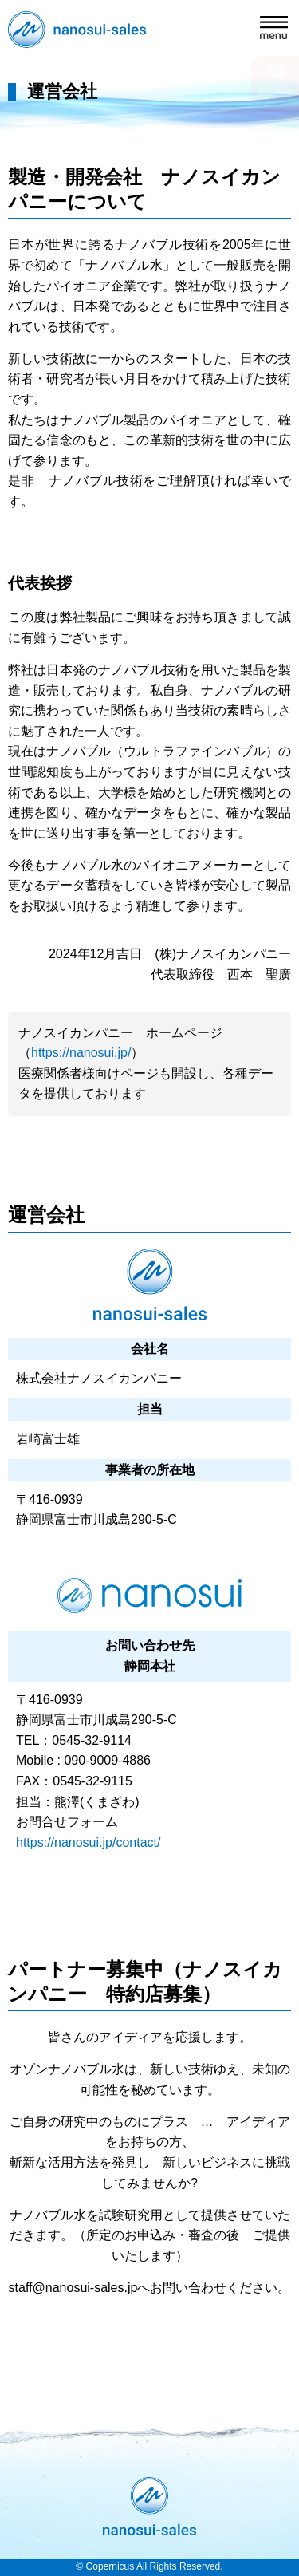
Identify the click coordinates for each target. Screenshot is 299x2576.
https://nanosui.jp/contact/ (88, 1842)
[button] (275, 30)
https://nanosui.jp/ (81, 1052)
